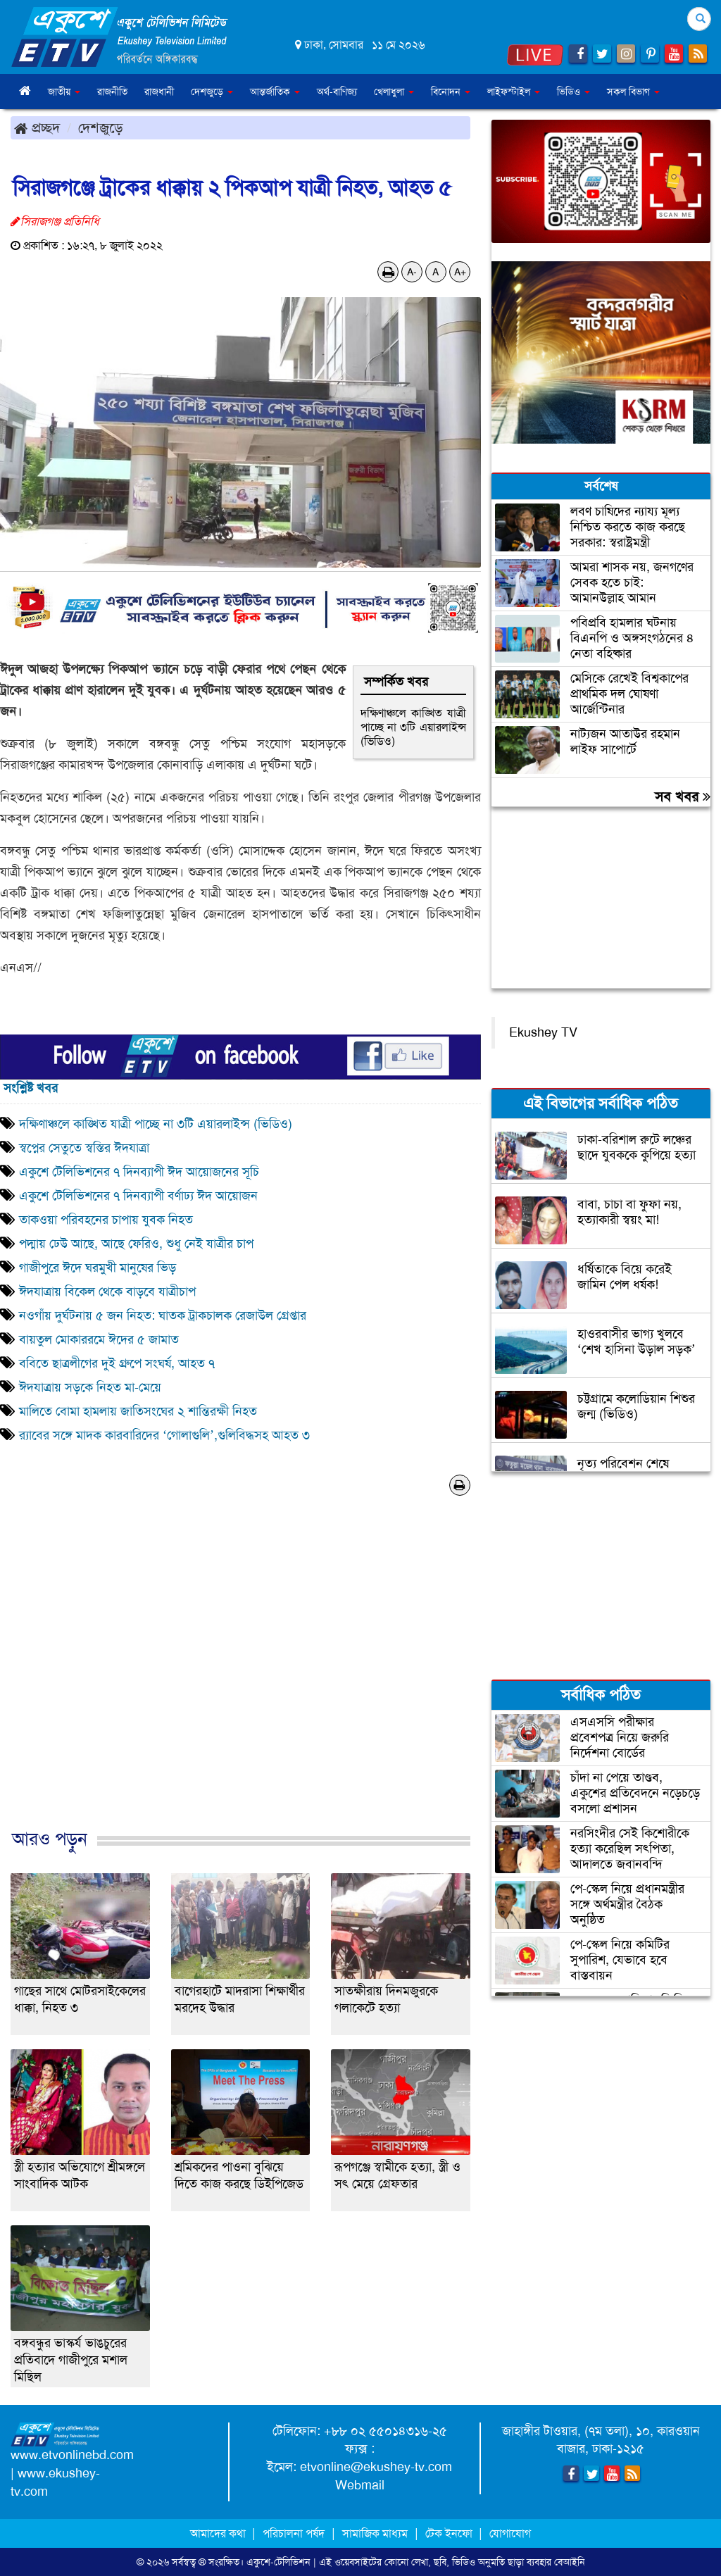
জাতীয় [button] (64, 91)
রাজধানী (159, 91)
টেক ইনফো (450, 2533)
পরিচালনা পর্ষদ (294, 2533)
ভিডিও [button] (573, 91)
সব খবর (682, 796)
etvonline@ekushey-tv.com (376, 2466)
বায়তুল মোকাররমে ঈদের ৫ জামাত (99, 1339)
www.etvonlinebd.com (72, 2454)
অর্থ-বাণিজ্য (337, 91)
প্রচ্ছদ (37, 127)
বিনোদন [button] (450, 91)
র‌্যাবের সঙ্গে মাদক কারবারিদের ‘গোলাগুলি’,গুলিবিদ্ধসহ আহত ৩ (164, 1435)
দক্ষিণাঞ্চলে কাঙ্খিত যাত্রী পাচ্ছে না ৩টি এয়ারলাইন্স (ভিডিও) (413, 727)
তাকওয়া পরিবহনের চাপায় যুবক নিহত (106, 1219)
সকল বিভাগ (633, 91)
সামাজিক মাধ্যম (375, 2533)
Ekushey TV (543, 1032)
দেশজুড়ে (100, 127)
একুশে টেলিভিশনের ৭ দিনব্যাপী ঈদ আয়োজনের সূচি (139, 1171)
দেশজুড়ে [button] (212, 91)
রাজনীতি (112, 91)
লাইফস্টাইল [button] (513, 91)
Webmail (359, 2485)
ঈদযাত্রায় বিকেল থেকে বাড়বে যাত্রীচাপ (107, 1291)
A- (412, 271)
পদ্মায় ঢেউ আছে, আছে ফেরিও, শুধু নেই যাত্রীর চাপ (136, 1243)
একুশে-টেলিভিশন (278, 2562)
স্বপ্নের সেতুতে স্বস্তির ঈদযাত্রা (84, 1147)
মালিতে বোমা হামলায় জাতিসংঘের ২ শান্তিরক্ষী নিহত (138, 1411)
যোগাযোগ (510, 2533)
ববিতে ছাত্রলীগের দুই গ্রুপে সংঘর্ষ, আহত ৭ (117, 1363)
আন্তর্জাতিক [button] (275, 91)
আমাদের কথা (219, 2533)
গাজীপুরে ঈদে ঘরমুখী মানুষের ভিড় (97, 1267)
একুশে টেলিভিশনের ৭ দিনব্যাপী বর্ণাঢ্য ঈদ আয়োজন (138, 1195)
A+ (460, 271)
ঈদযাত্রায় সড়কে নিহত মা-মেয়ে (90, 1387)
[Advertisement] (240, 1677)
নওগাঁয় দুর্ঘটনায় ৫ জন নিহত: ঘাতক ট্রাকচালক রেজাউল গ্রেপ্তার (162, 1315)
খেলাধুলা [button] (394, 91)
